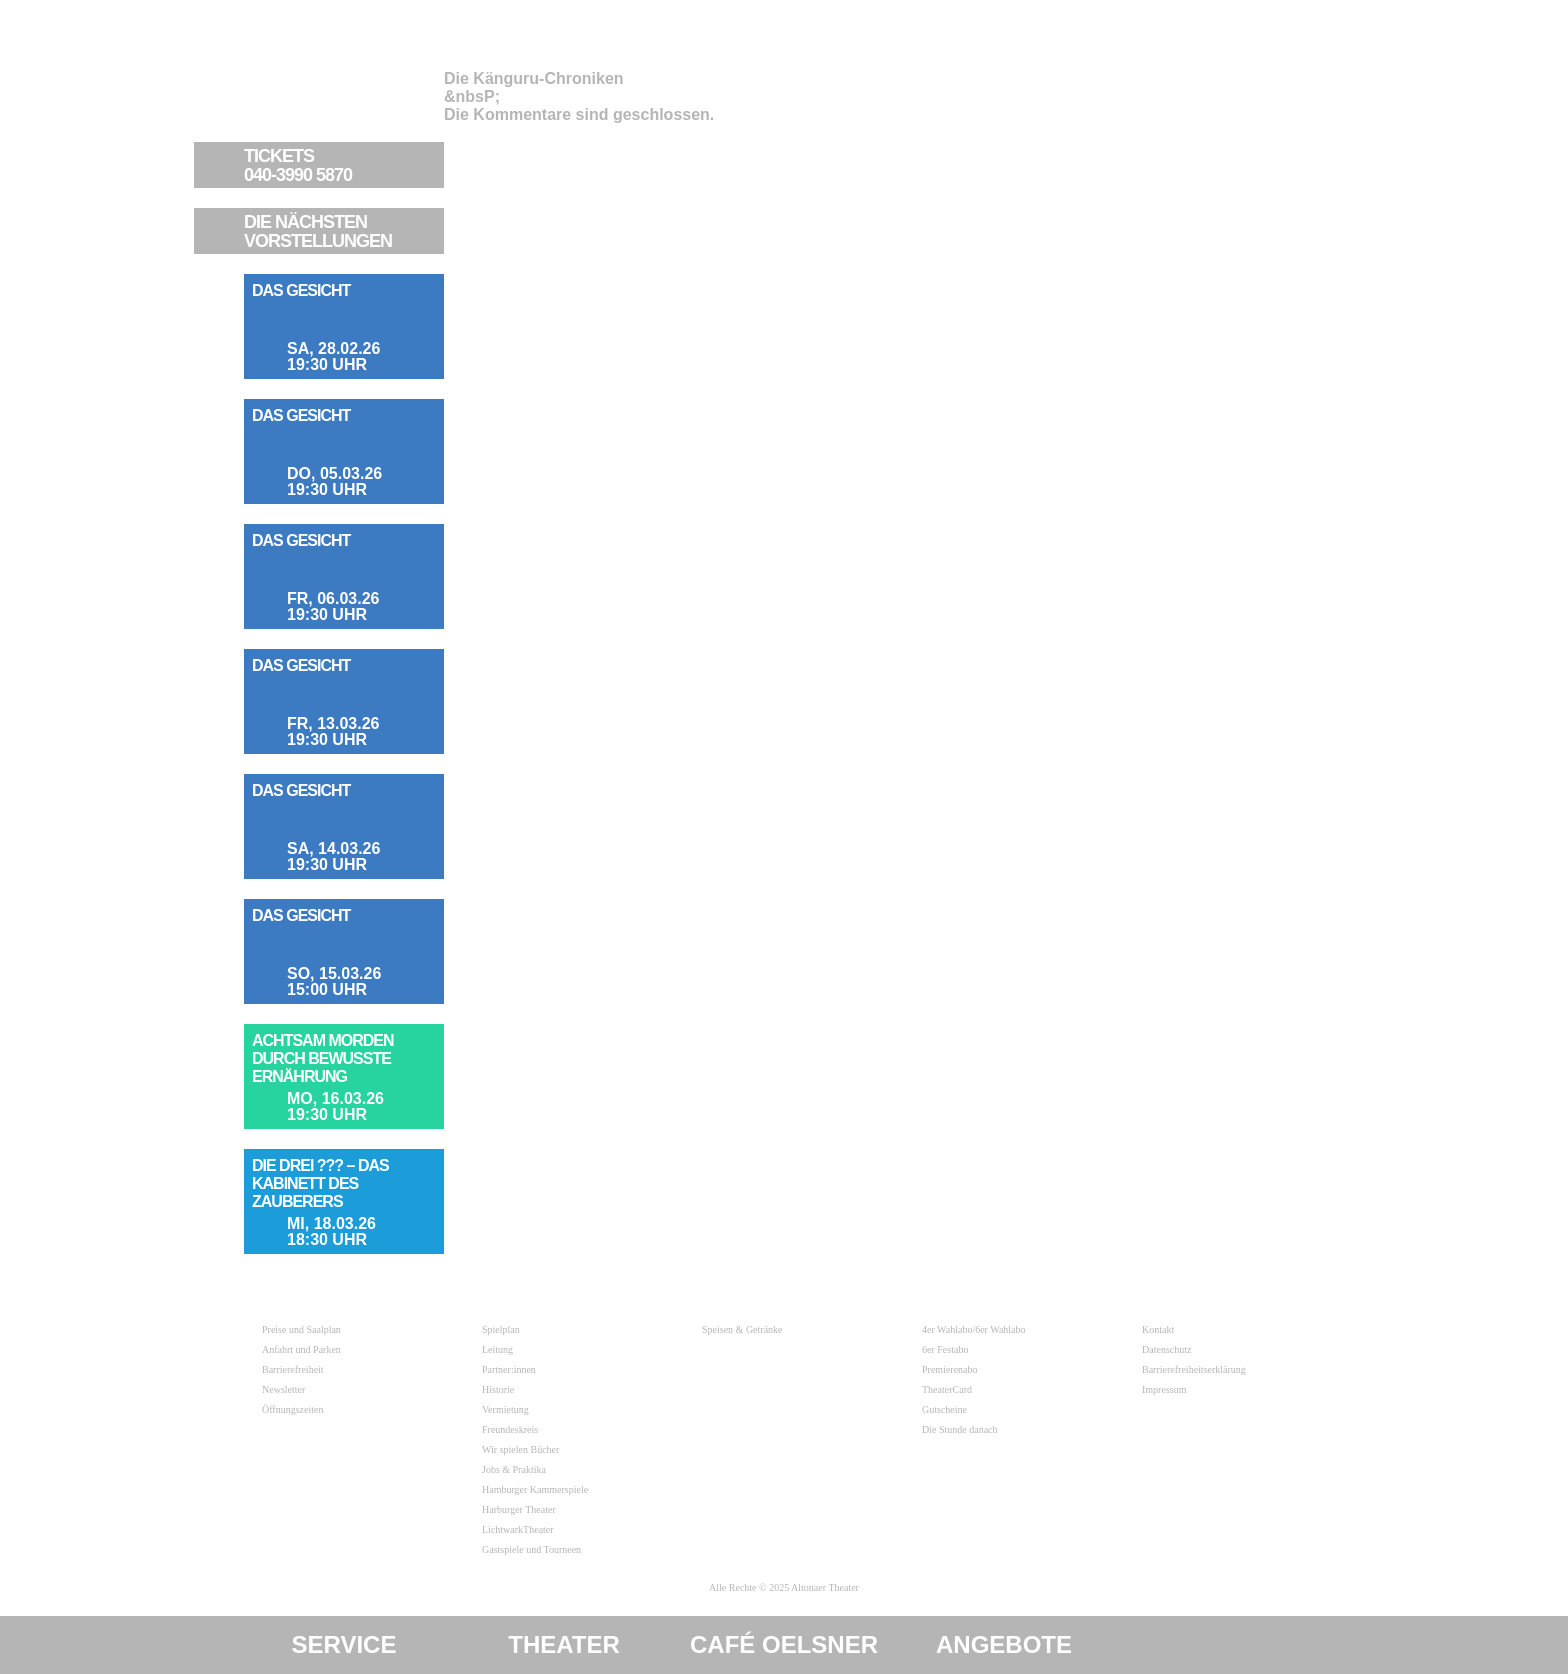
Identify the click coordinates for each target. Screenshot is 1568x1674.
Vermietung (505, 1409)
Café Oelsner (784, 1644)
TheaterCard (947, 1389)
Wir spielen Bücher (520, 1449)
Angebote (1004, 1644)
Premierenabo (950, 1369)
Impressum (1164, 1389)
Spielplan (501, 1329)
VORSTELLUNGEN (341, 232)
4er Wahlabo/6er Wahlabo (974, 1329)
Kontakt (1158, 1329)
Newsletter (283, 1389)
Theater (564, 1644)
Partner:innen (509, 1369)
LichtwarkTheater (518, 1529)
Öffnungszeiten (292, 1409)
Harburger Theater (519, 1509)
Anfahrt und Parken (301, 1349)
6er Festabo (945, 1349)
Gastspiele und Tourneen (531, 1549)
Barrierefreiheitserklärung (1194, 1369)
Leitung (497, 1349)
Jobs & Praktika (514, 1469)
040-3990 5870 (341, 166)
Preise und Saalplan (301, 1329)
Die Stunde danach (960, 1429)
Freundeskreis (510, 1429)
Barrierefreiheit (293, 1369)
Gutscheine (944, 1409)
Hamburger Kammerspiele (535, 1489)
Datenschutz (1166, 1349)
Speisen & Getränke (742, 1329)
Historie (498, 1389)
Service (344, 1644)
